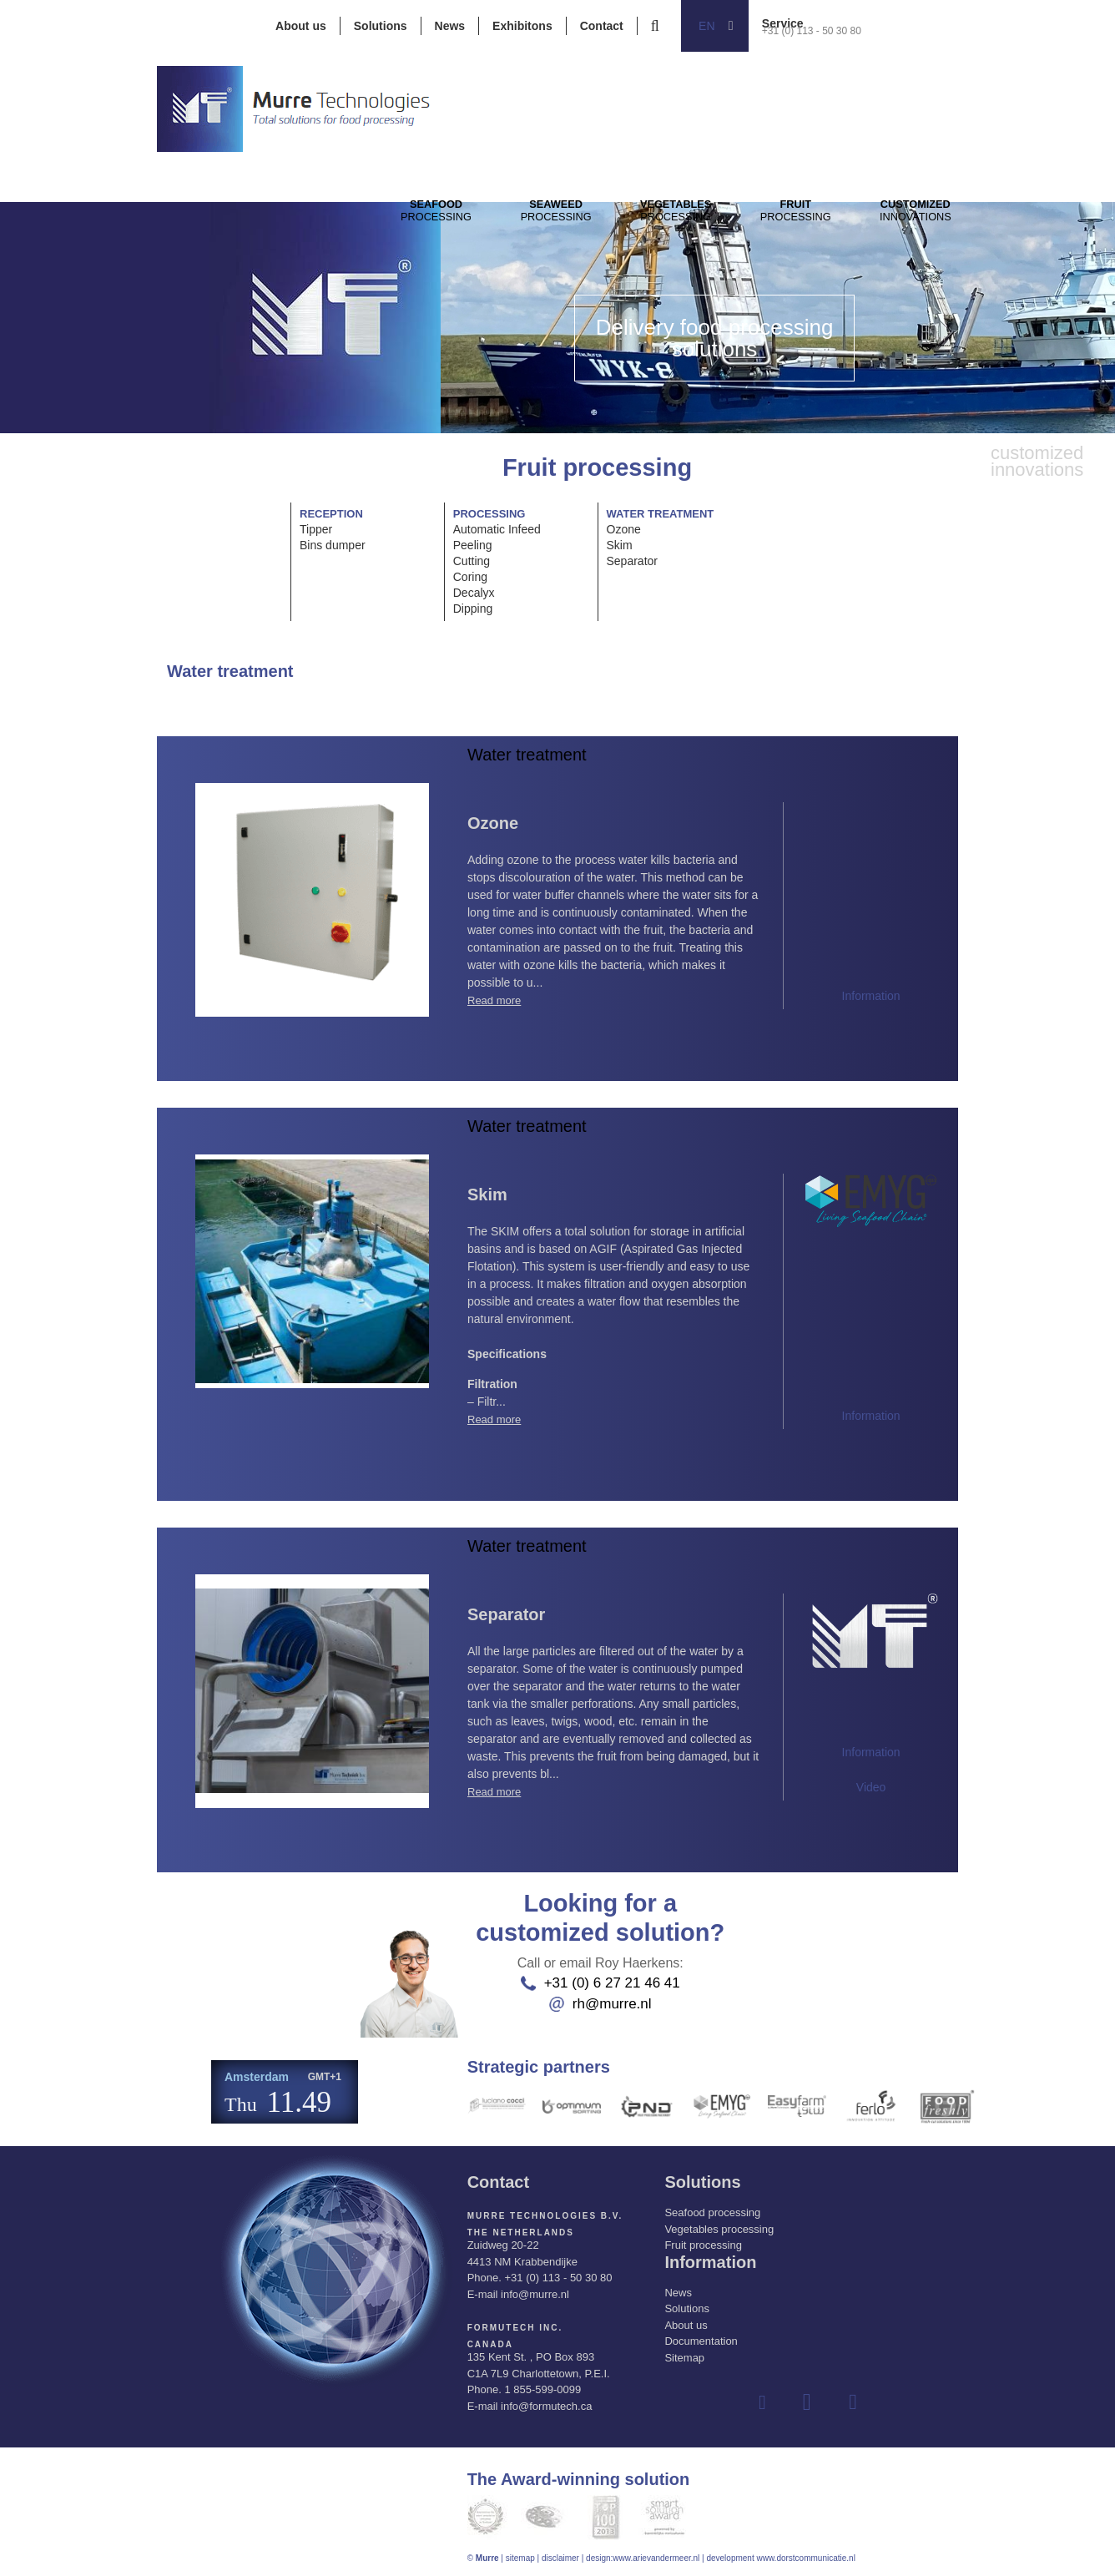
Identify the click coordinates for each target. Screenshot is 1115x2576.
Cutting (471, 561)
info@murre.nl (535, 2294)
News (450, 26)
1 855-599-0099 (542, 2389)
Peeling (472, 545)
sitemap (520, 2558)
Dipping (472, 608)
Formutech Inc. (515, 2327)
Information (871, 996)
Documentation (700, 2341)
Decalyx (474, 592)
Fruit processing (702, 2245)
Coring (470, 576)
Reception (331, 514)
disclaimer (560, 2558)
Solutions (380, 26)
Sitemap (684, 2357)
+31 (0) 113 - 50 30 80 (811, 31)
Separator (632, 561)
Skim (620, 545)
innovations (992, 226)
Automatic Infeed (497, 529)
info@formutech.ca (546, 2406)
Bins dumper (333, 545)
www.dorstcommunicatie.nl (805, 2558)
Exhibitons (522, 26)
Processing (444, 226)
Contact (601, 26)
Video (871, 1787)
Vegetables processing (719, 2229)
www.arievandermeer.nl (656, 2558)
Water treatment (660, 514)
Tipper (316, 529)
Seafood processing (712, 2212)
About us (300, 26)
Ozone (624, 529)
